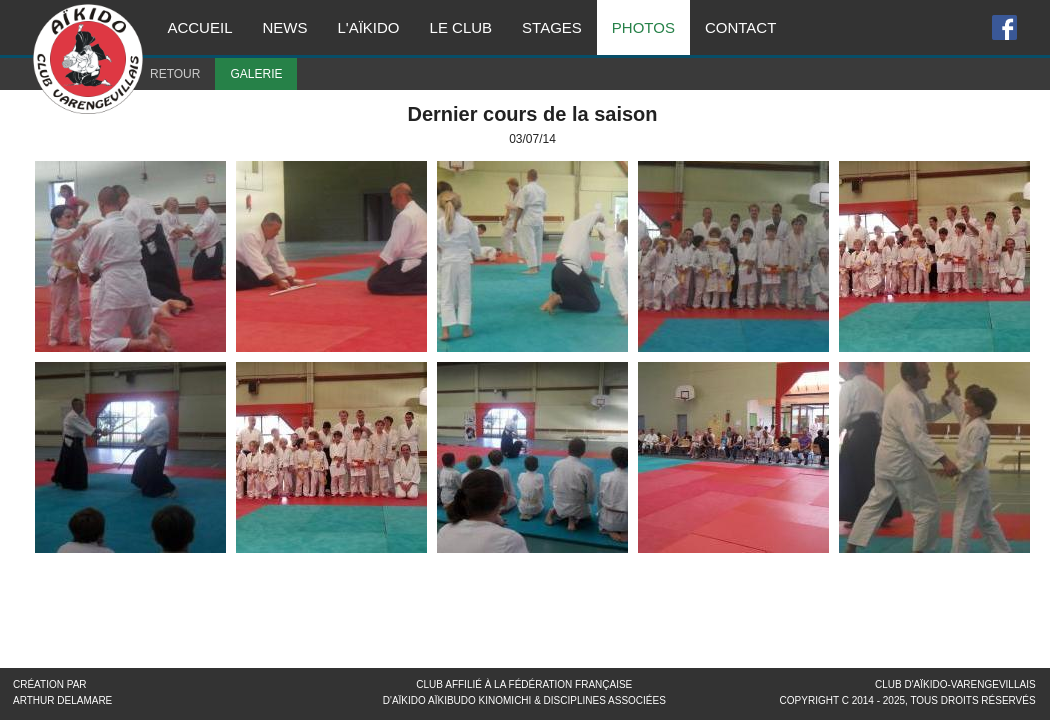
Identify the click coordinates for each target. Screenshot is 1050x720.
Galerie (256, 74)
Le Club (461, 27)
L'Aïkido (368, 27)
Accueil (199, 27)
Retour (175, 74)
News (284, 27)
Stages (552, 27)
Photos (643, 27)
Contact (740, 27)
